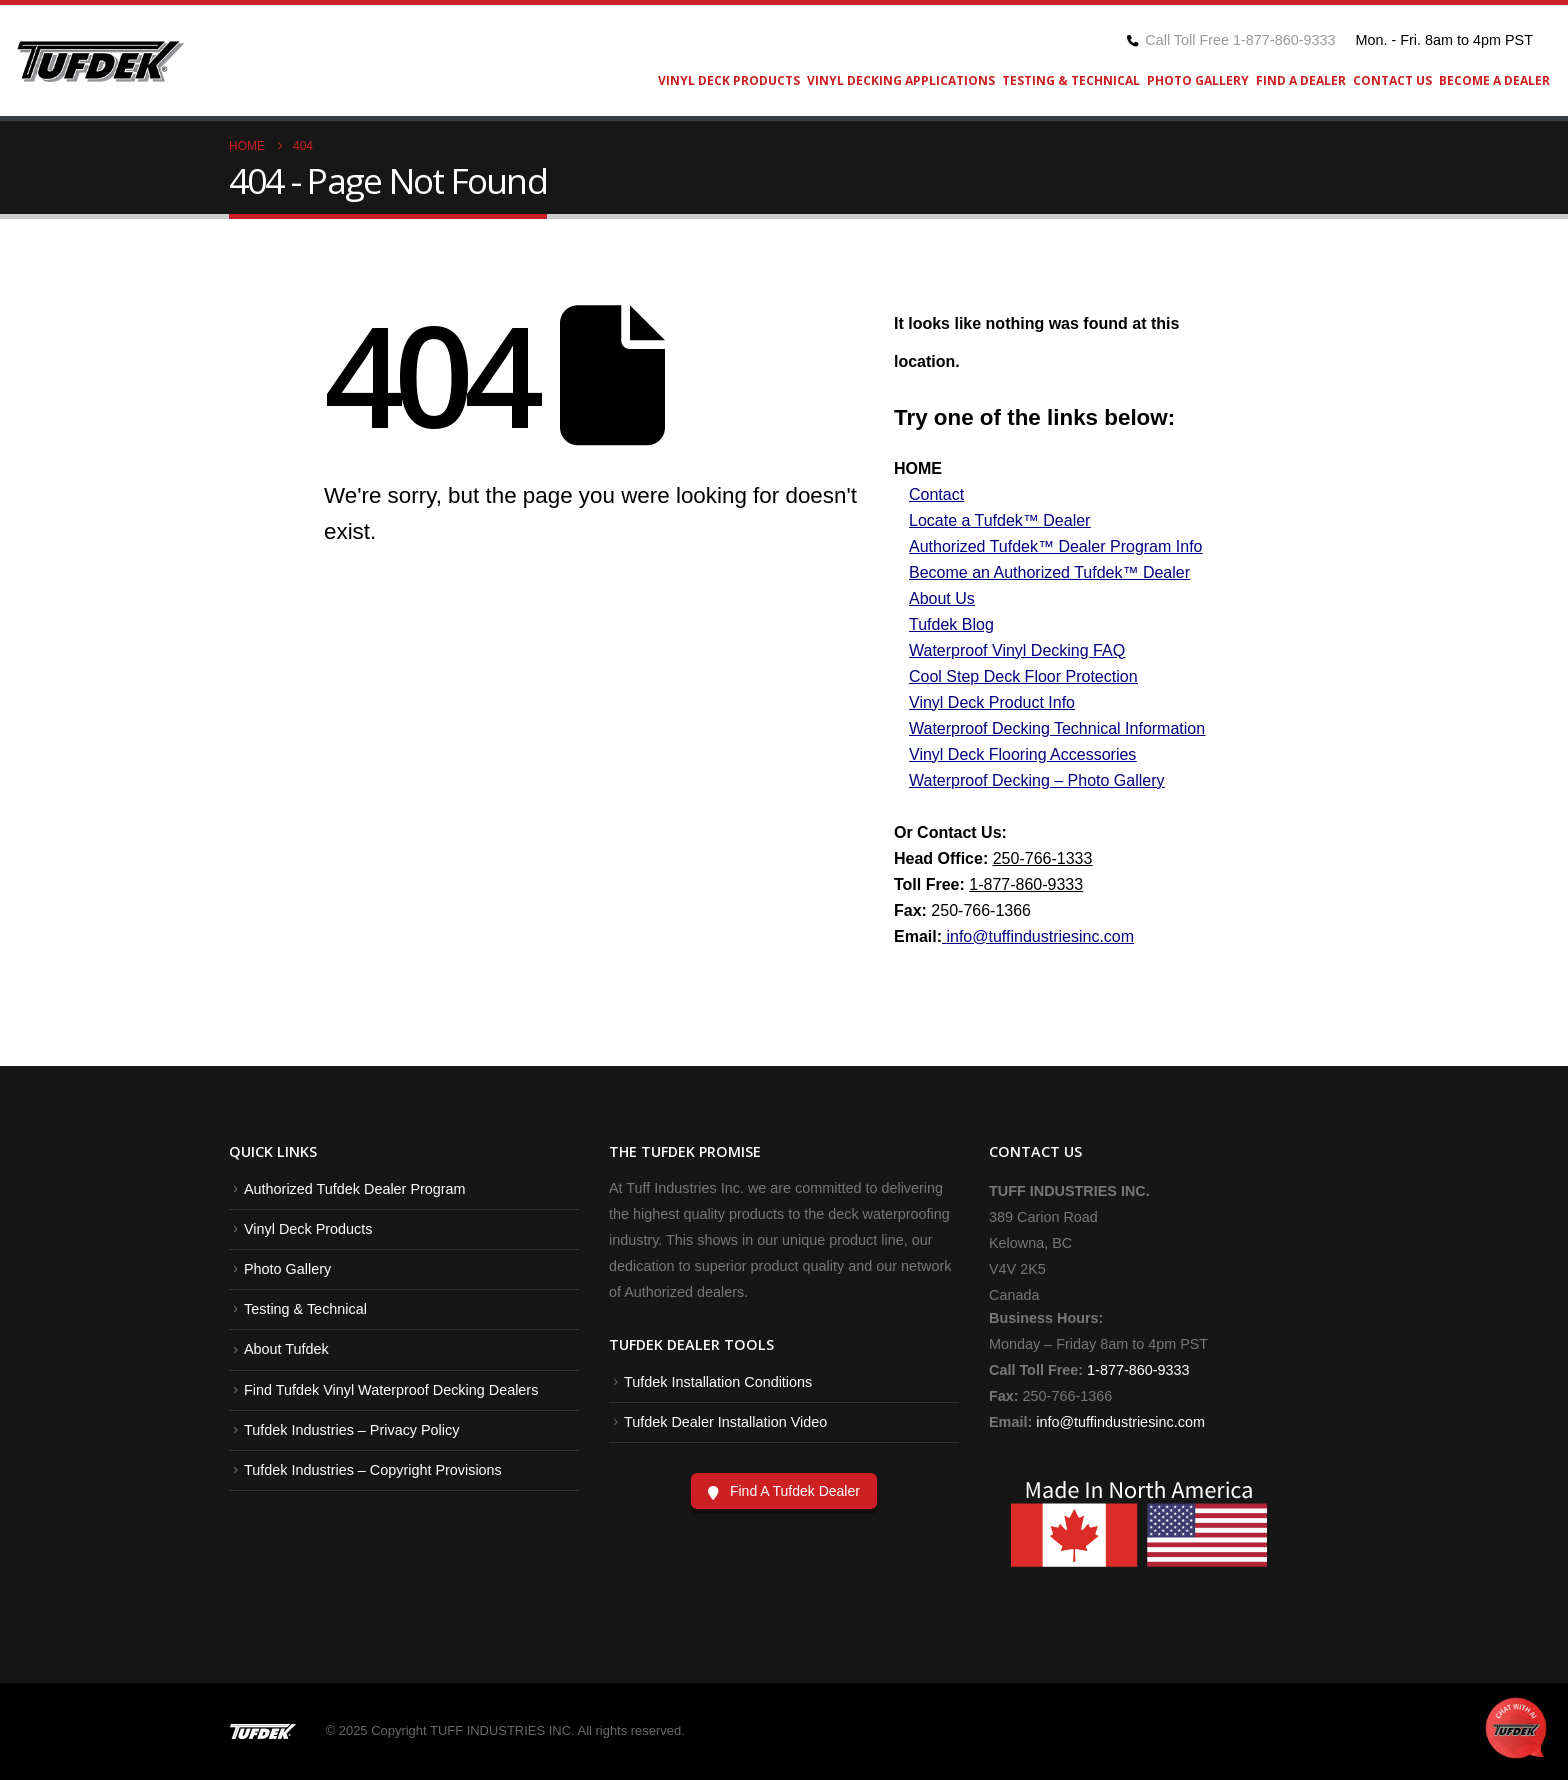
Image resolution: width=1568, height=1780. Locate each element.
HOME (918, 468)
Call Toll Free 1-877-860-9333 (1240, 40)
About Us (942, 598)
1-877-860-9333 (1026, 884)
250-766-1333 (1043, 858)
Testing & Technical (1071, 80)
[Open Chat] (1516, 1728)
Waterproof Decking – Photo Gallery (1037, 780)
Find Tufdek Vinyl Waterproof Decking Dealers (391, 1390)
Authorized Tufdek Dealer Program (355, 1189)
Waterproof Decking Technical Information (1057, 728)
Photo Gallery (1198, 80)
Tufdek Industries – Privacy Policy (351, 1430)
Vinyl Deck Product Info (992, 702)
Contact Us (1392, 80)
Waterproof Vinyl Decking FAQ (1017, 650)
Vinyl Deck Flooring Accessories (1022, 754)
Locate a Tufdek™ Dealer (999, 520)
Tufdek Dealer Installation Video (725, 1422)
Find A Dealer (1301, 80)
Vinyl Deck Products (729, 80)
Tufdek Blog (951, 624)
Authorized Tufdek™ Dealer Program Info (1055, 546)
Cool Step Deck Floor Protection (1023, 676)
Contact (936, 494)
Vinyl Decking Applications (901, 80)
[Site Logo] (100, 61)
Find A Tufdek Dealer (795, 1491)
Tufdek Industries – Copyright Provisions (373, 1470)
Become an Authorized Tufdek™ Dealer (1049, 572)
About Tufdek (286, 1349)
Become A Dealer (1494, 80)
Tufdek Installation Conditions (718, 1382)
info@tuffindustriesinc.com (1118, 1422)
